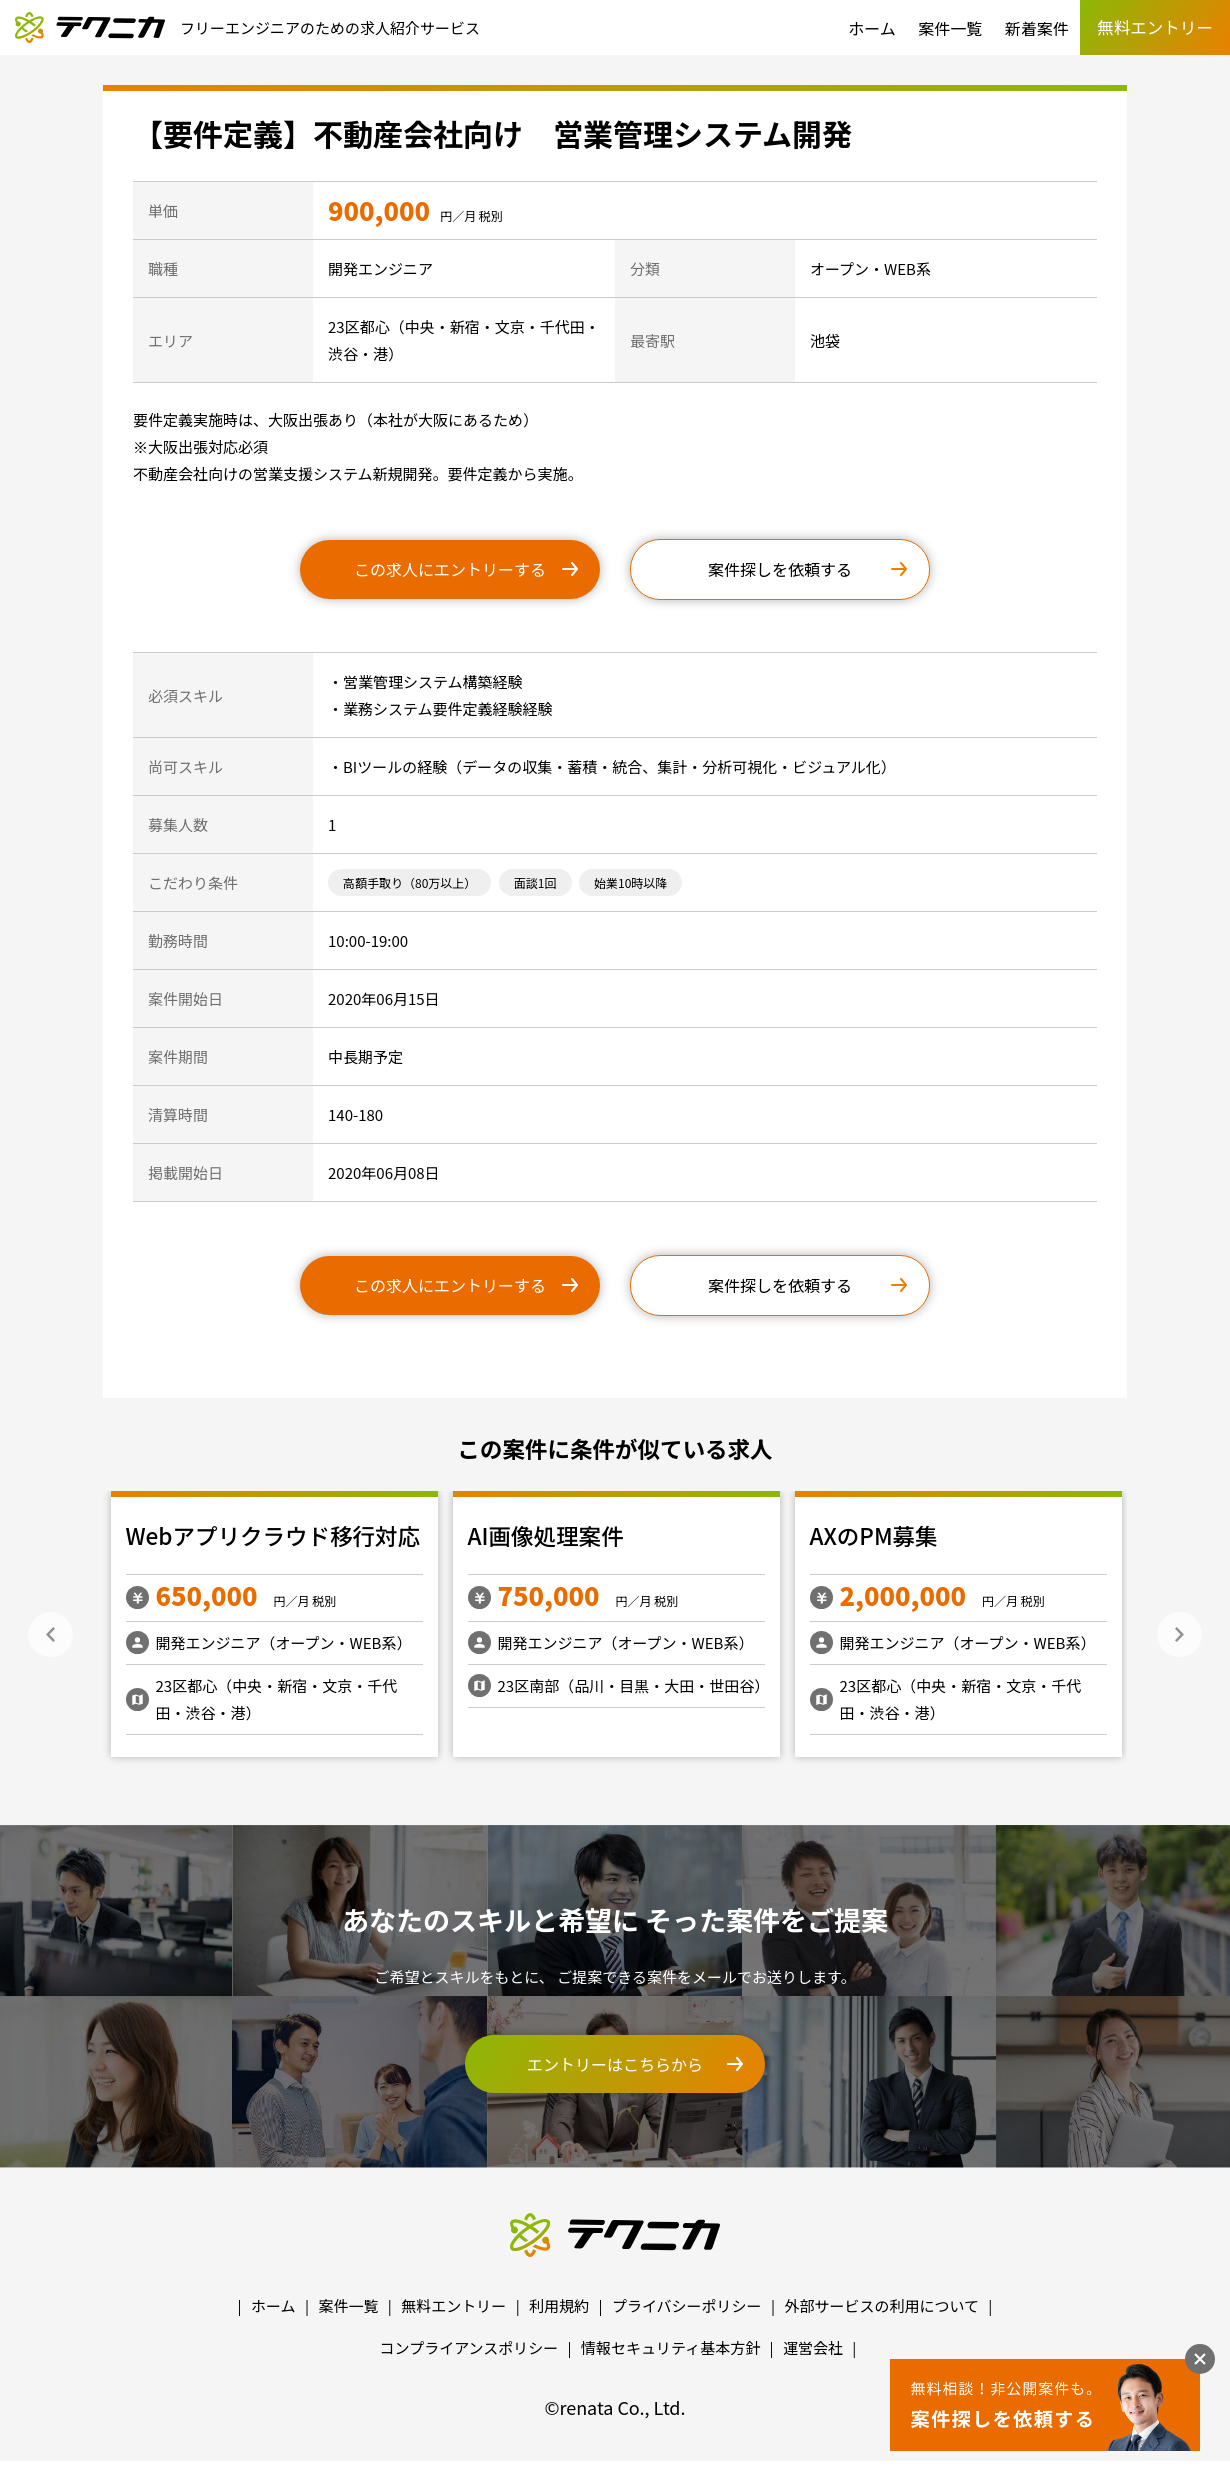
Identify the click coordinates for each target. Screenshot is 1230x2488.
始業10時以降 (630, 882)
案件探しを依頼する (780, 569)
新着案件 (1037, 28)
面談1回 (535, 882)
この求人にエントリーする (450, 569)
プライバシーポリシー (687, 2305)
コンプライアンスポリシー (469, 2347)
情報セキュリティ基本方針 (670, 2347)
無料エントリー (453, 2305)
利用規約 (559, 2305)
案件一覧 (950, 28)
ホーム (872, 28)
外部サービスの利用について (881, 2305)
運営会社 (813, 2347)
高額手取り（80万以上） (409, 882)
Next (1179, 1634)
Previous (50, 1634)
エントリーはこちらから (615, 2064)
